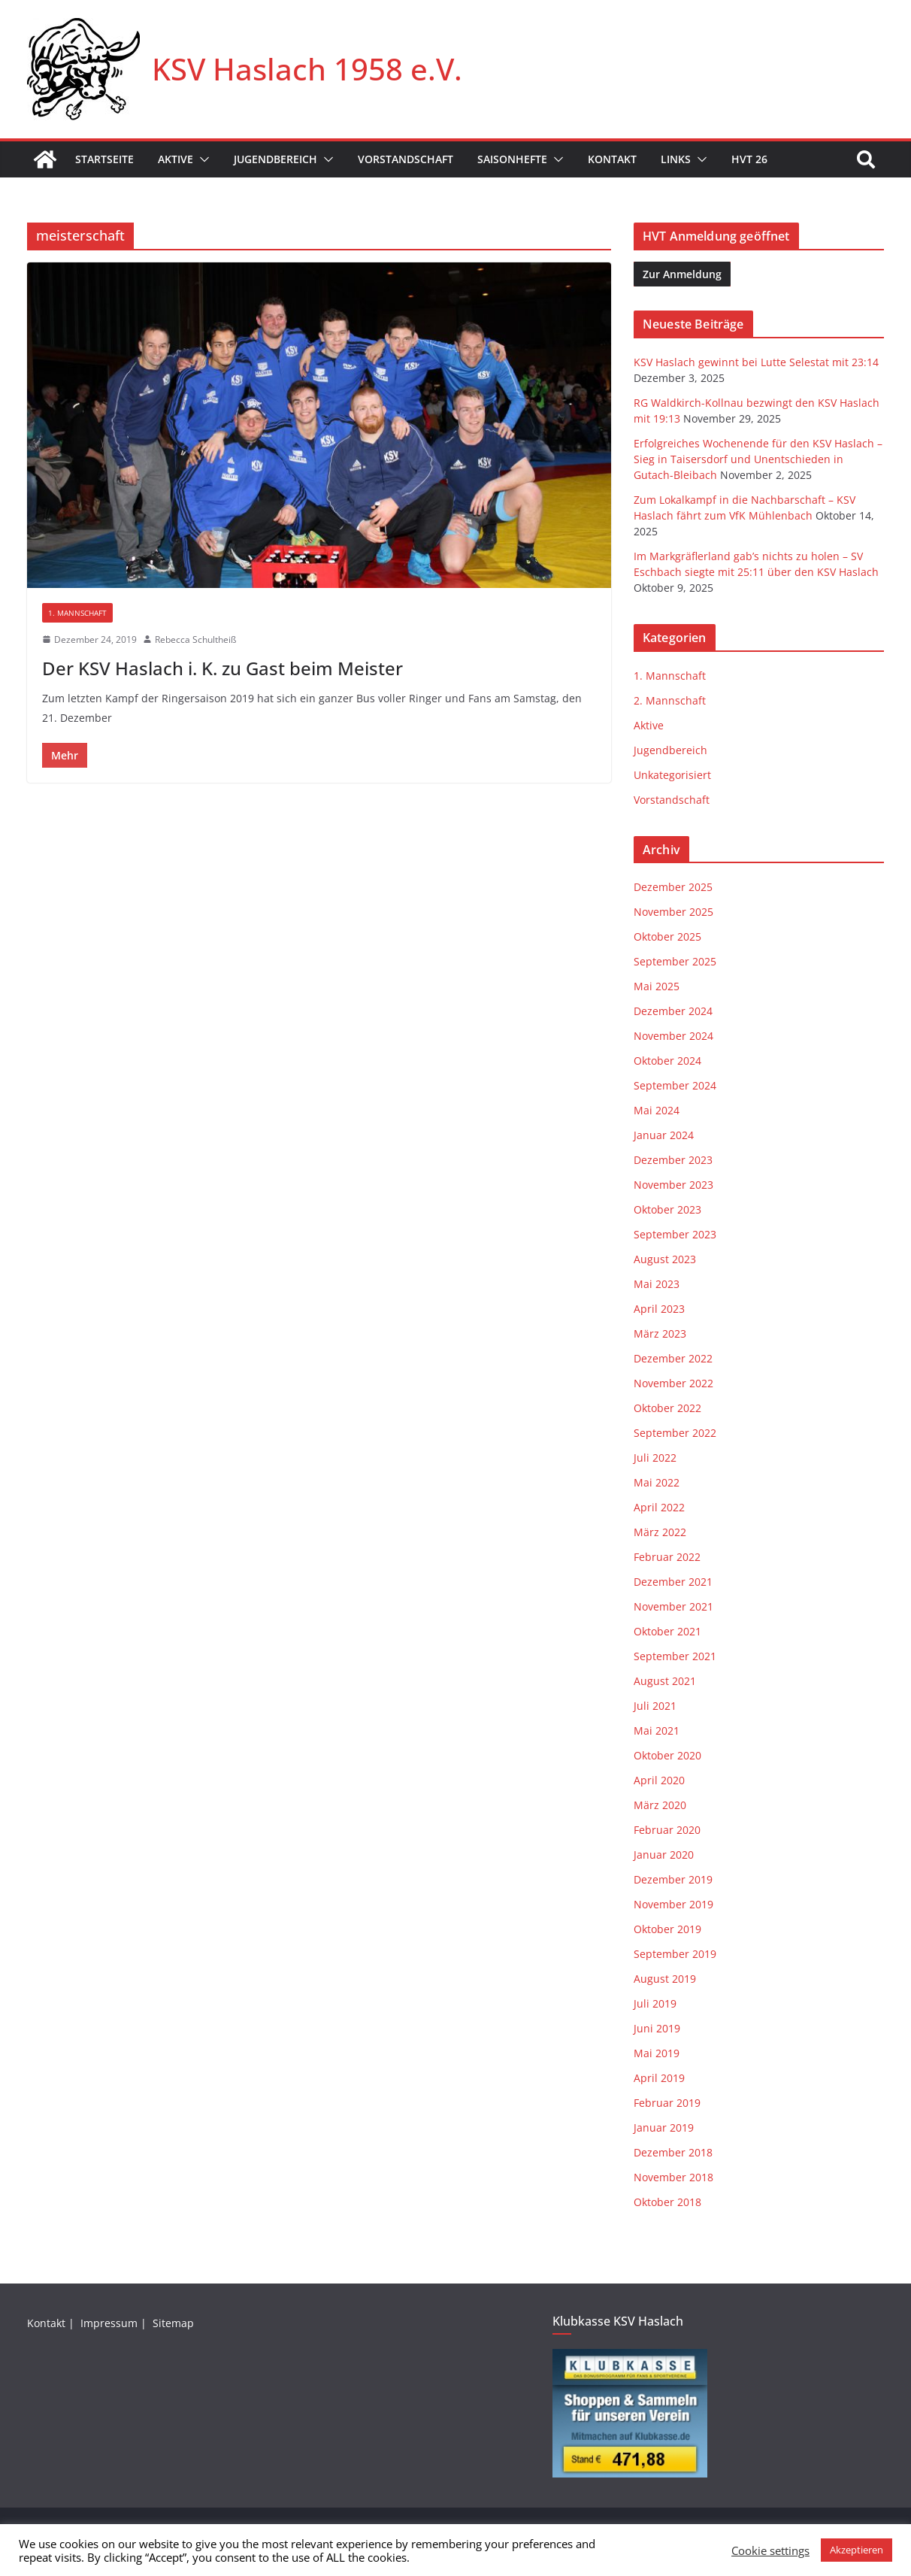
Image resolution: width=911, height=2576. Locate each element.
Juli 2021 (655, 1706)
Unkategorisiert (672, 775)
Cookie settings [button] (770, 2550)
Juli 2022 (655, 1457)
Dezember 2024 (673, 1011)
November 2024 (673, 1036)
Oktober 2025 (667, 936)
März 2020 (660, 1805)
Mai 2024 (656, 1110)
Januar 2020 (664, 1854)
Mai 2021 (656, 1730)
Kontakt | (52, 2323)
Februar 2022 (667, 1557)
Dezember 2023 (673, 1160)
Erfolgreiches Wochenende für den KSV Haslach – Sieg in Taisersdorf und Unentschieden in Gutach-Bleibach (758, 459)
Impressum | (115, 2323)
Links (676, 159)
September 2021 (675, 1656)
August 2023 (665, 1259)
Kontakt (612, 159)
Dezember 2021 (673, 1581)
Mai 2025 (656, 986)
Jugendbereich (275, 159)
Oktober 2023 (667, 1209)
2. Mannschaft (670, 700)
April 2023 (659, 1309)
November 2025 (673, 912)
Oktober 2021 (667, 1631)
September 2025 (675, 961)
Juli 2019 (655, 2003)
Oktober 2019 (667, 1929)
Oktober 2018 (667, 2202)
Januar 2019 (664, 2127)
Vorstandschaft (405, 159)
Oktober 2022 (667, 1408)
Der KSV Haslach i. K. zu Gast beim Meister (222, 668)
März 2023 (660, 1333)
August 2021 (665, 1681)
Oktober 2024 (667, 1060)
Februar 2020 (667, 1830)
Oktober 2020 (667, 1755)
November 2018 (673, 2177)
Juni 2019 (657, 2028)
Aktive (175, 159)
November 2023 (673, 1184)
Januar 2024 (664, 1135)
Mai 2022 (656, 1482)
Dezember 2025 (673, 887)
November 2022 (673, 1383)
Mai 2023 (656, 1284)
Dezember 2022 (673, 1358)
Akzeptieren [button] (856, 2549)
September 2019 (675, 1954)
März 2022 (660, 1532)
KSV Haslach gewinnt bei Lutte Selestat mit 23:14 (756, 362)
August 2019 (665, 1978)
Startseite (104, 159)
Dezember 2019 (673, 1879)
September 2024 (675, 1085)
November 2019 (673, 1904)
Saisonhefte (512, 159)
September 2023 (675, 1234)
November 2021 (673, 1606)
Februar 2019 (667, 2103)
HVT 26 (749, 159)
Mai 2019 (656, 2053)
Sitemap (175, 2323)
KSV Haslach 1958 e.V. (307, 68)
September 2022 (675, 1433)
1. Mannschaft (77, 613)
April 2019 (659, 2078)
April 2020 (659, 1780)
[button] (201, 159)
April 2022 (659, 1507)
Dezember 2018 (673, 2152)
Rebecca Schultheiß (195, 639)
